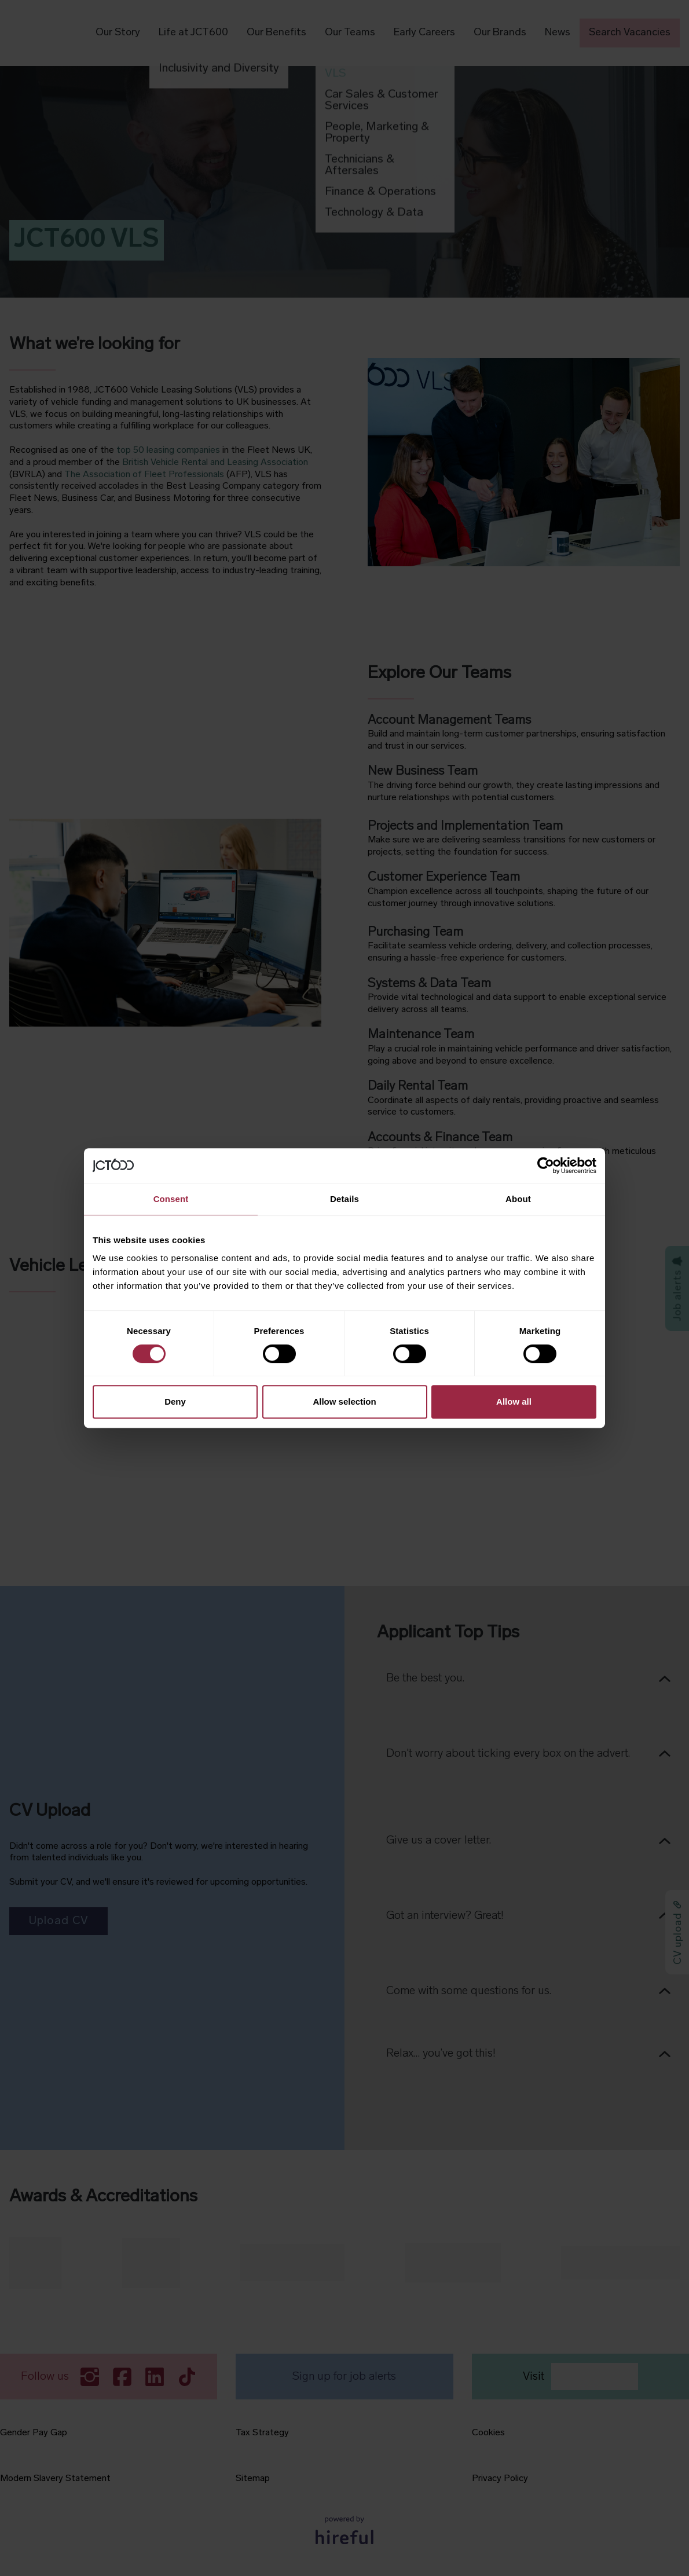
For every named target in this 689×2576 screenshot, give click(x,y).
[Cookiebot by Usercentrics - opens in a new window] (545, 1165)
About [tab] (518, 1199)
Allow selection (344, 1401)
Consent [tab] (171, 1199)
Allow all (514, 1401)
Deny (175, 1401)
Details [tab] (344, 1199)
